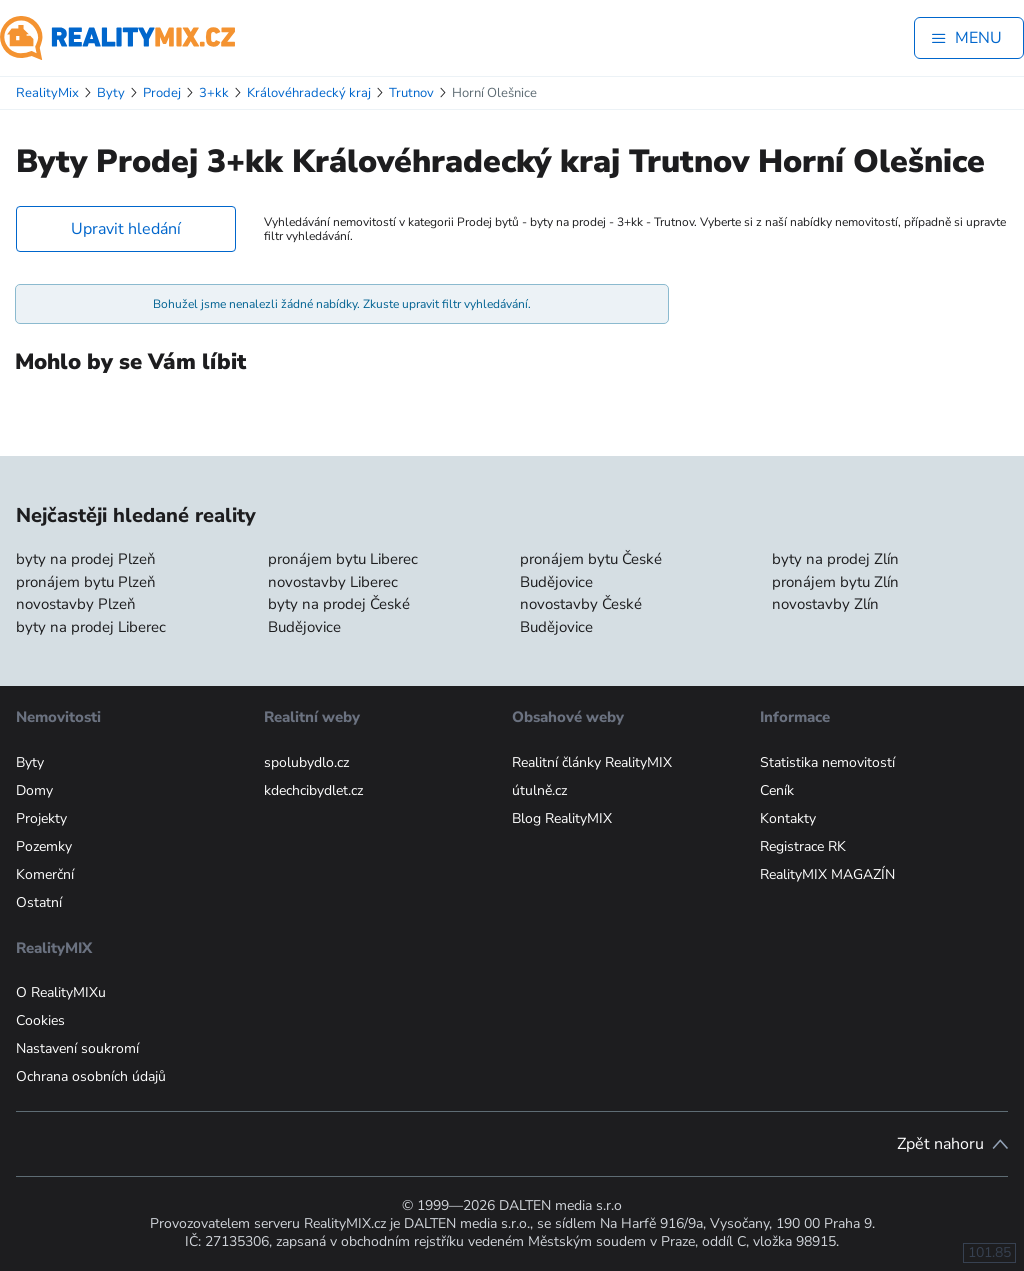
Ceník (777, 790)
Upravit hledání (126, 229)
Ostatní (39, 902)
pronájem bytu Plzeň (86, 582)
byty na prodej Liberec (91, 627)
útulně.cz (539, 790)
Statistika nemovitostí (827, 762)
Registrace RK (803, 846)
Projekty (41, 818)
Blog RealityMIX (562, 818)
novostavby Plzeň (76, 604)
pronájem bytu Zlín (835, 582)
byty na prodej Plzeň (86, 559)
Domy (34, 790)
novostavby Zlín (825, 604)
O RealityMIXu (61, 992)
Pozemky (44, 846)
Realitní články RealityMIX (592, 762)
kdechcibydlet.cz (313, 790)
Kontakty (788, 818)
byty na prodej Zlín (835, 559)
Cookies (40, 1020)
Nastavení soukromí (77, 1048)
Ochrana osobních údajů (91, 1076)
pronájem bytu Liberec (343, 559)
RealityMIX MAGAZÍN (827, 874)
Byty (30, 762)
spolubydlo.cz (306, 762)
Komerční (45, 874)
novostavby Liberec (333, 582)
